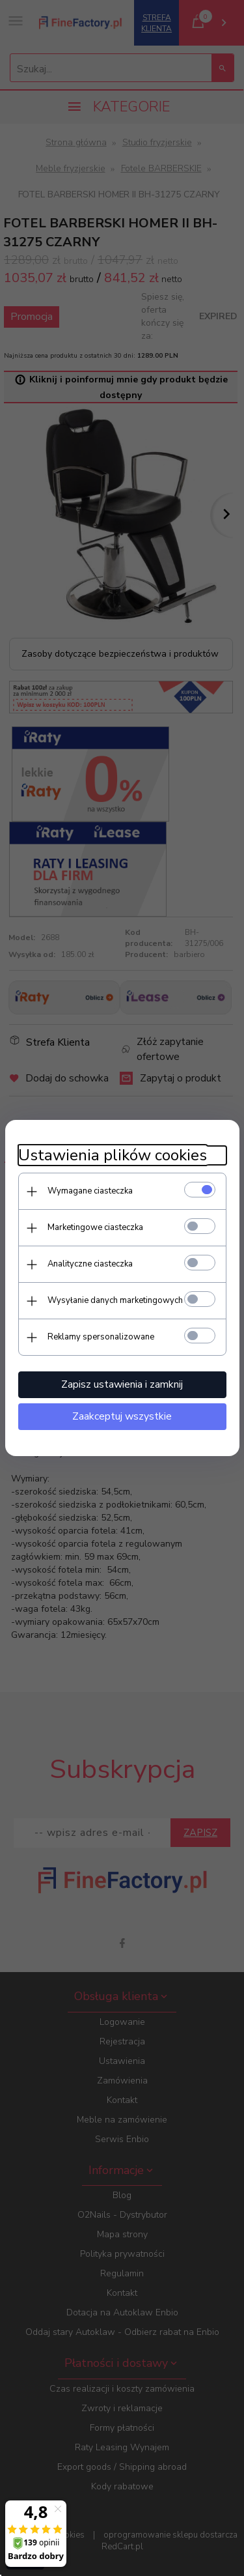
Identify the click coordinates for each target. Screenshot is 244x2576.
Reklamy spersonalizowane (100, 1337)
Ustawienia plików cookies (112, 1155)
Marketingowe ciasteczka (95, 1227)
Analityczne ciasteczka (90, 1264)
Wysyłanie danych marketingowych (115, 1300)
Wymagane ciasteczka (90, 1191)
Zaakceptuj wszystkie (122, 1416)
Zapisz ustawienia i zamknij (122, 1384)
